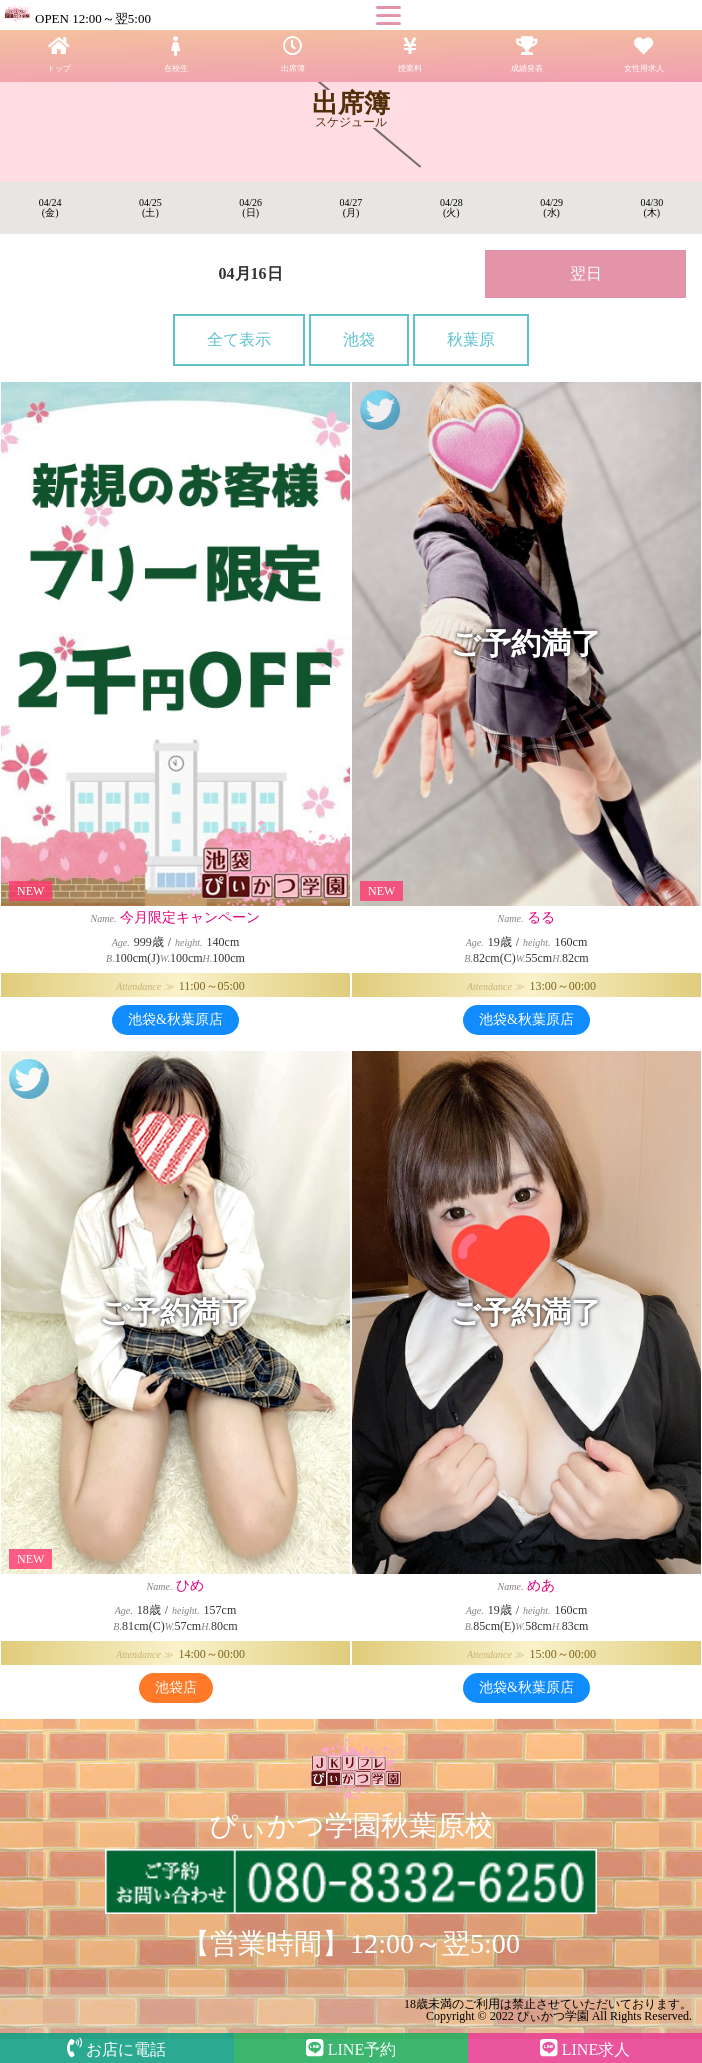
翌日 (586, 273)
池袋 (359, 339)
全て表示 (239, 339)
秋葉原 (471, 339)
